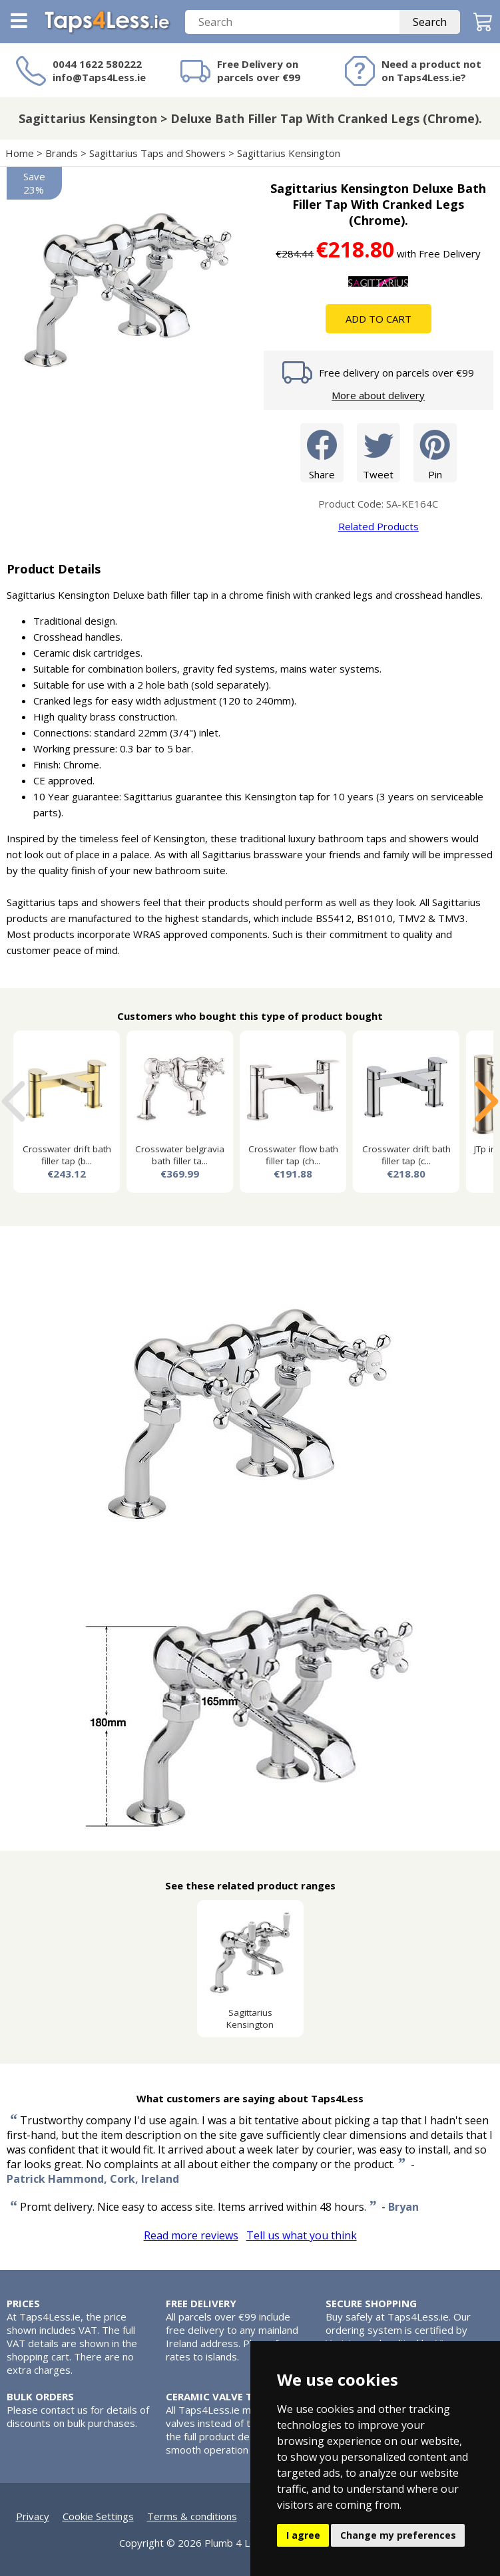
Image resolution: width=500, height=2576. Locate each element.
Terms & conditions (192, 2516)
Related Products (378, 526)
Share (322, 452)
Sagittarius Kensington (288, 153)
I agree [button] (303, 2535)
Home (19, 153)
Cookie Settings (98, 2516)
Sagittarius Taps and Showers (157, 153)
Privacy (32, 2516)
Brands (61, 153)
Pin (435, 452)
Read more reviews (191, 2235)
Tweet (378, 452)
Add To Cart (378, 318)
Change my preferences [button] (398, 2535)
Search (430, 22)
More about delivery (378, 395)
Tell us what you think (301, 2235)
